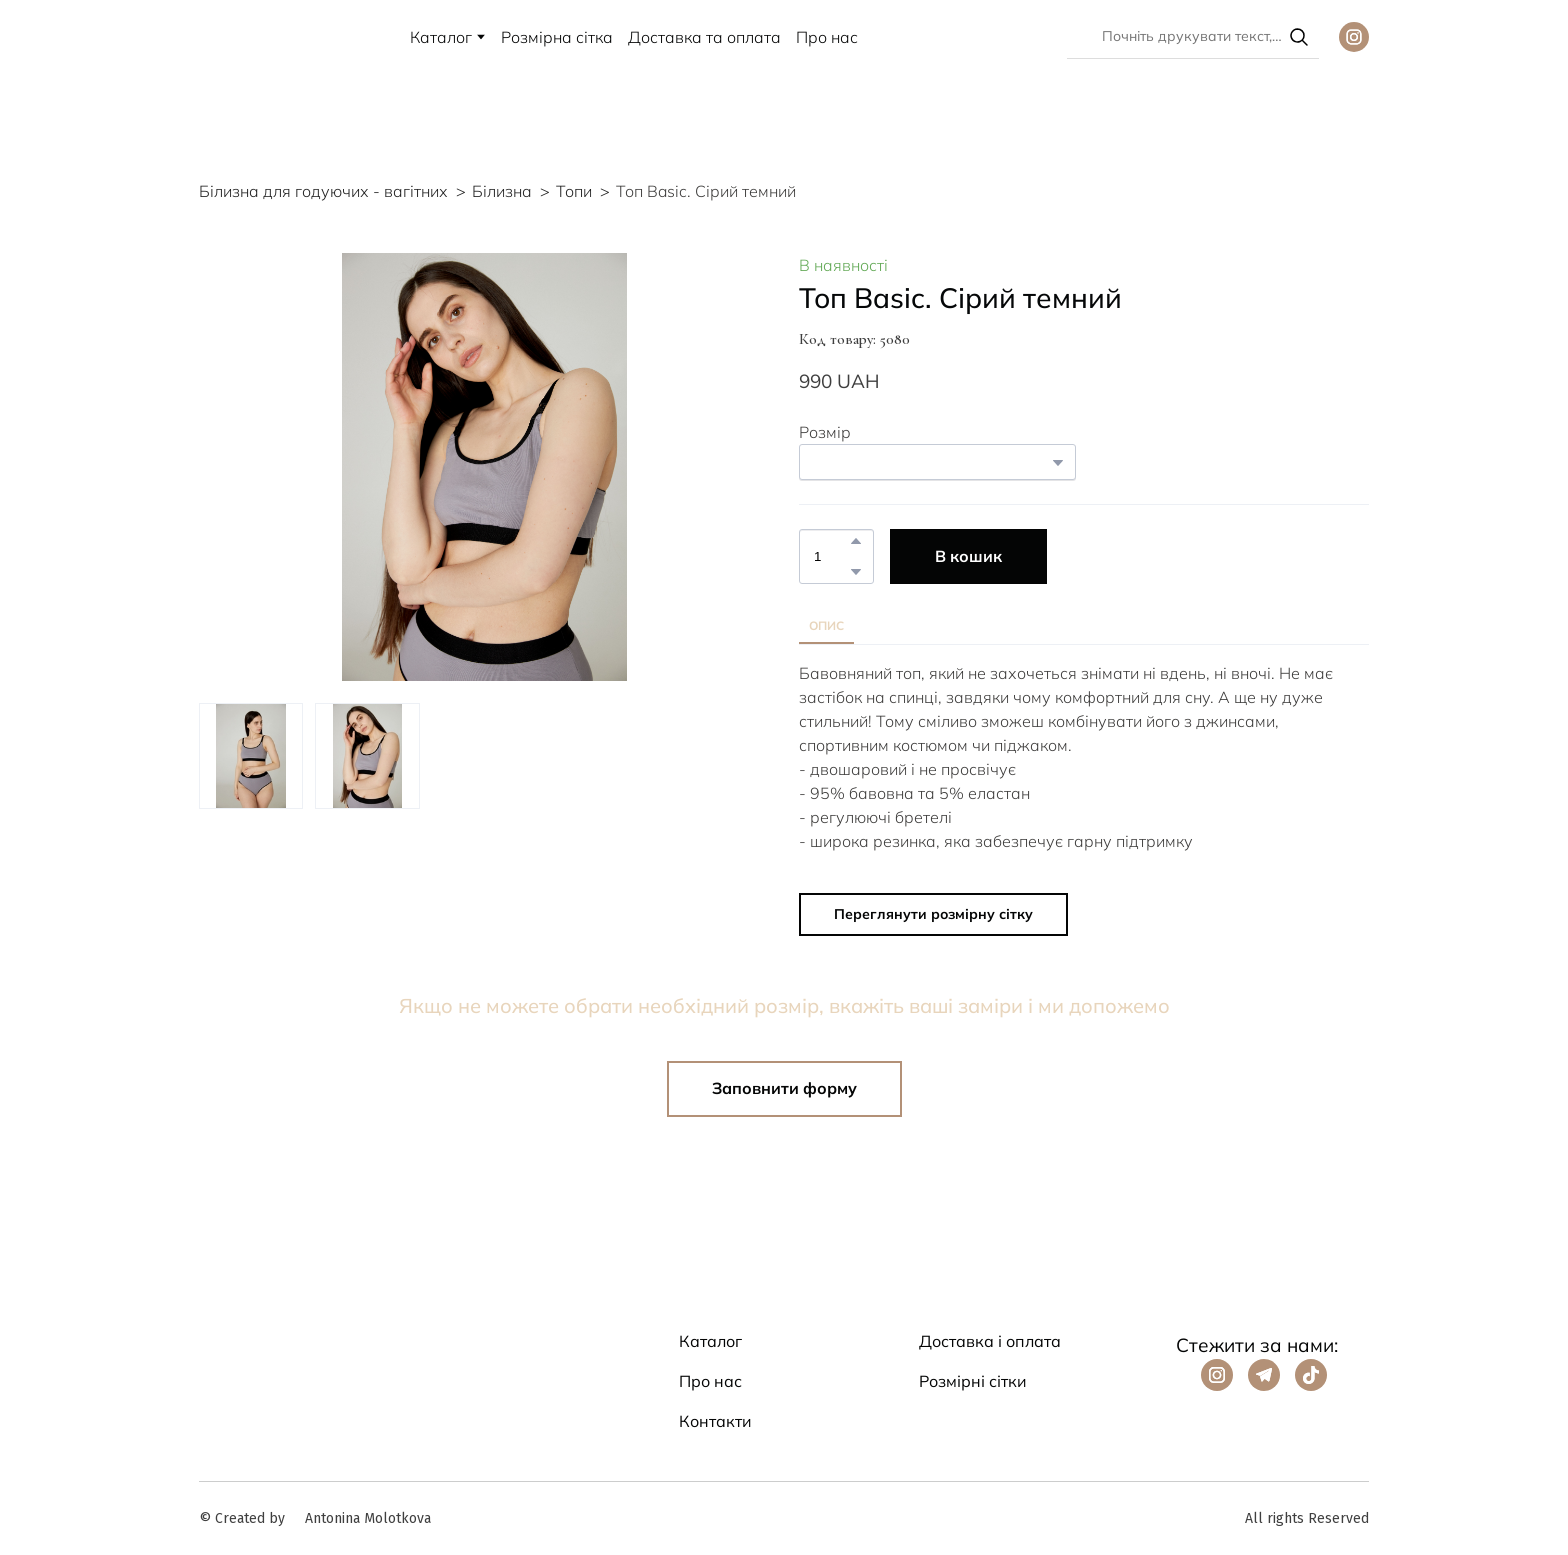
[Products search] (1193, 37)
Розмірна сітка (557, 37)
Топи (574, 191)
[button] (1299, 37)
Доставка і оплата (990, 1341)
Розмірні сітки (973, 1381)
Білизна (502, 191)
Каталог (441, 37)
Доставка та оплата (704, 37)
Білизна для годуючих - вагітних (323, 191)
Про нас (827, 37)
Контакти (715, 1421)
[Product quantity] (831, 556)
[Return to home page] (226, 37)
